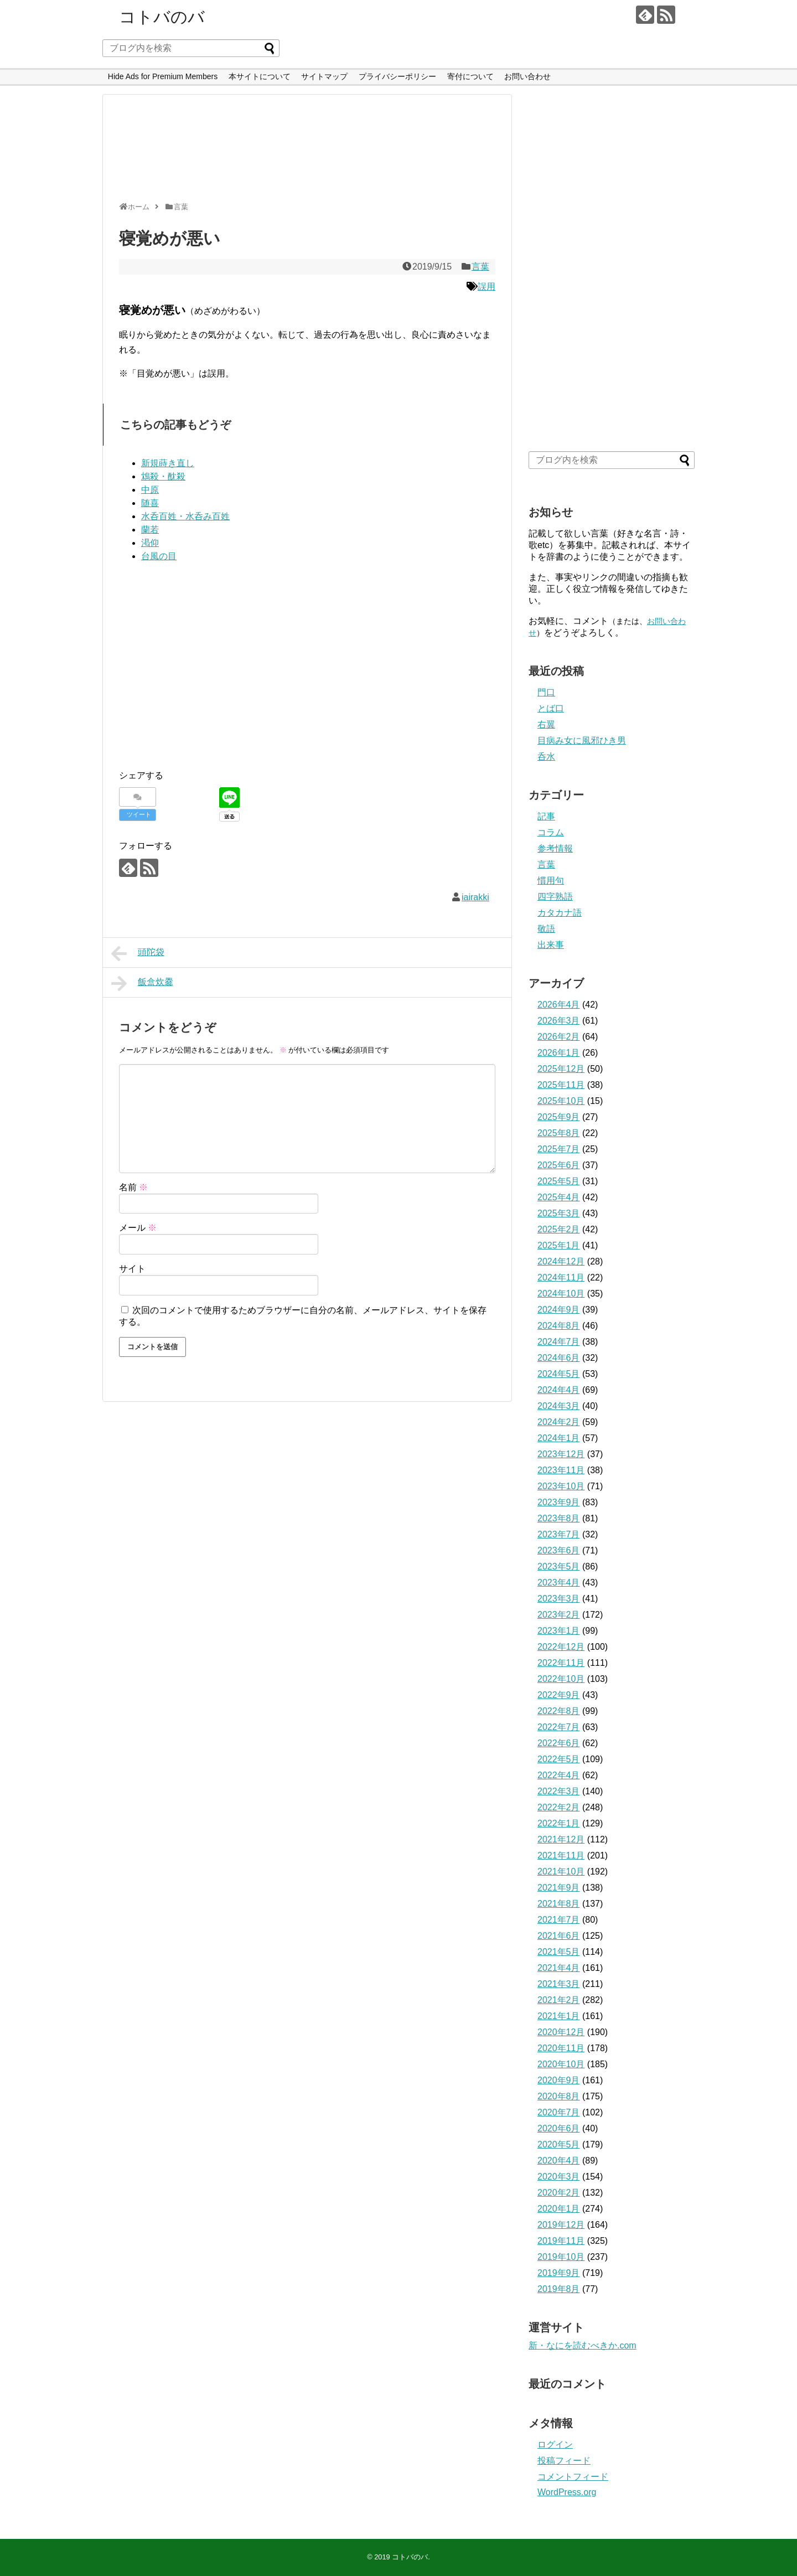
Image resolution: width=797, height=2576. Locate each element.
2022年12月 (560, 1646)
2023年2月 (558, 1614)
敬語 (546, 928)
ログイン (555, 2444)
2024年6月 (558, 1357)
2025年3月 (558, 1213)
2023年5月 (558, 1566)
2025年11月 (560, 1085)
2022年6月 (558, 1743)
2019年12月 (560, 2224)
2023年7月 (558, 1534)
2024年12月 (560, 1261)
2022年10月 (560, 1679)
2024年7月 (558, 1341)
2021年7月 (558, 1919)
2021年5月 (558, 1951)
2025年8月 (558, 1133)
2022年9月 (558, 1695)
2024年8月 (558, 1325)
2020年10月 (560, 2064)
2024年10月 (560, 1293)
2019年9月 (558, 2273)
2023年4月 (558, 1582)
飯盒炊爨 (142, 983)
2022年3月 (558, 1791)
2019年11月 (560, 2240)
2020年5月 (558, 2144)
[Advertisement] (304, 152)
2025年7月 (558, 1149)
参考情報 (555, 848)
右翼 (546, 724)
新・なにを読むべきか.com (582, 2345)
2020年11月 (560, 2048)
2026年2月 (558, 1036)
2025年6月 (558, 1165)
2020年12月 (560, 2032)
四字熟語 (555, 896)
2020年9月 (558, 2080)
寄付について (470, 76)
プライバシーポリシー (397, 76)
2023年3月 (558, 1598)
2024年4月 (558, 1390)
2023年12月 (560, 1454)
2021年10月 (560, 1871)
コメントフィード (572, 2476)
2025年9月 (558, 1117)
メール (138, 1227)
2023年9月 (558, 1502)
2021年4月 (558, 1968)
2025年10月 (560, 1101)
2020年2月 (558, 2192)
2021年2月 (558, 2000)
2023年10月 (560, 1486)
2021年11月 (560, 1855)
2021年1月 (558, 2016)
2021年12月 (560, 1839)
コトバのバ (162, 17)
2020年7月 (558, 2112)
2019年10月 (560, 2257)
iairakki (475, 897)
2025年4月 (558, 1197)
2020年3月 (558, 2176)
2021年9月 (558, 1887)
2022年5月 (558, 1759)
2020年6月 (558, 2128)
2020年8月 (558, 2096)
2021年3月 (558, 1984)
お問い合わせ (527, 76)
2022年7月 (558, 1727)
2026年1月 (558, 1052)
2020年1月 (558, 2208)
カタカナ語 (559, 912)
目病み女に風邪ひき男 (581, 740)
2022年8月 (558, 1711)
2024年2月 (558, 1422)
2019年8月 (558, 2289)
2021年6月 (558, 1935)
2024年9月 (558, 1309)
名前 (133, 1187)
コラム (550, 832)
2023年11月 (560, 1470)
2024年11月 (560, 1277)
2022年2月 (558, 1807)
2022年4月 (558, 1775)
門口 (546, 692)
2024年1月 (558, 1438)
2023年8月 (558, 1518)
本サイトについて (260, 76)
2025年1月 (558, 1245)
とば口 (550, 708)
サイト (132, 1268)
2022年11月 (560, 1663)
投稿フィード (564, 2460)
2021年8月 (558, 1903)
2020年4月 (558, 2160)
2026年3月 (558, 1020)
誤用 (486, 286)
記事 (546, 816)
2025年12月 (560, 1068)
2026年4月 (558, 1004)
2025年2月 (558, 1229)
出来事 (550, 944)
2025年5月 (558, 1181)
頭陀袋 (137, 953)
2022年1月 (558, 1823)
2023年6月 (558, 1550)
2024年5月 (558, 1374)
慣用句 (550, 880)
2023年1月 (558, 1630)
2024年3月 (558, 1406)
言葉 (480, 266)
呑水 (546, 756)
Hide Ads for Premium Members (163, 76)
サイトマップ (324, 76)
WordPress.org (566, 2492)
